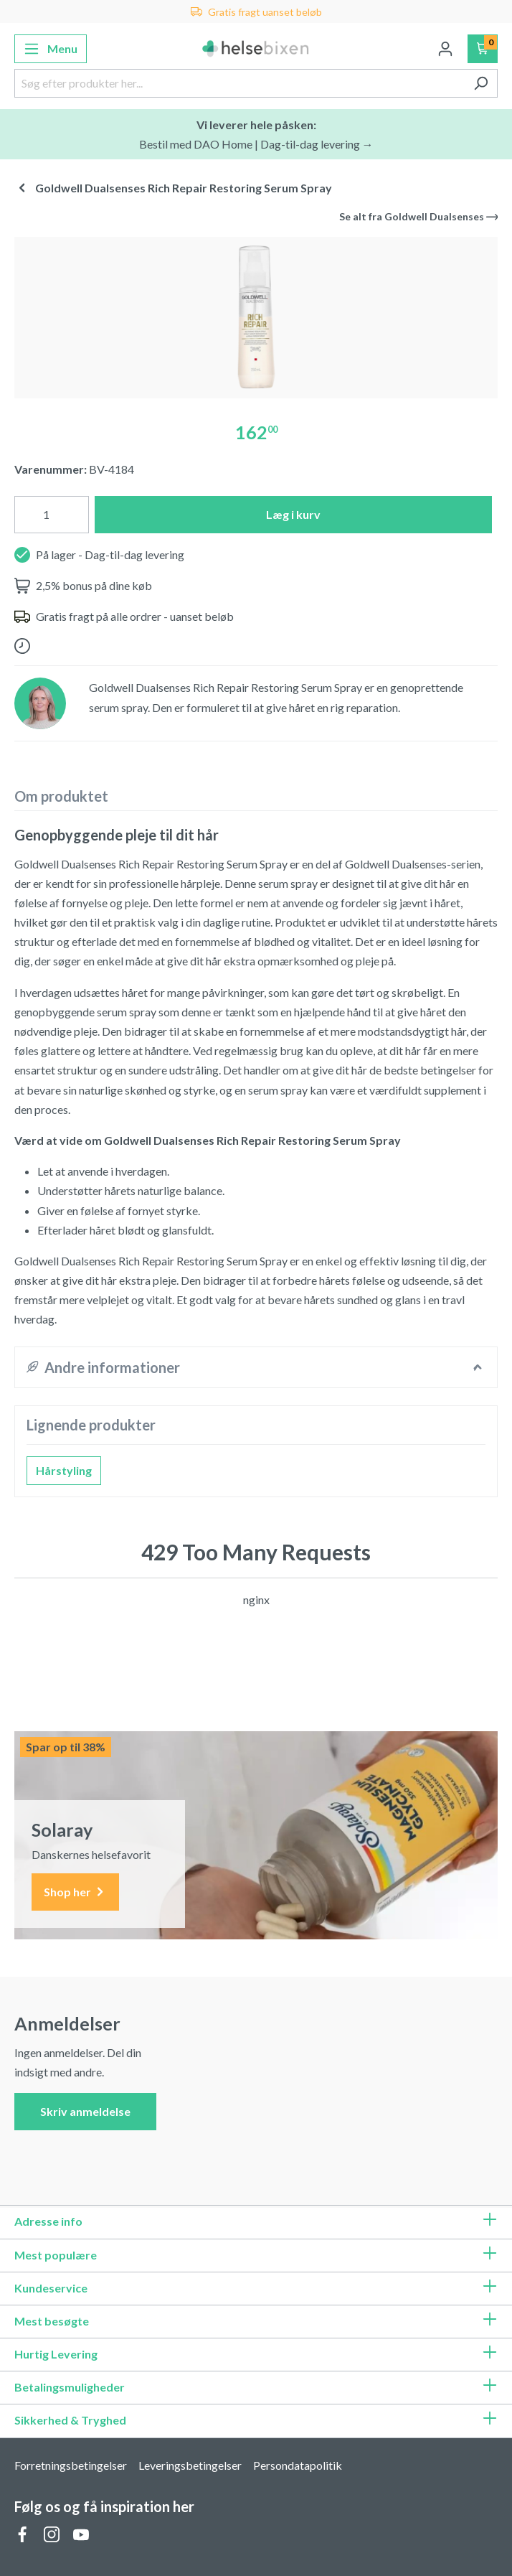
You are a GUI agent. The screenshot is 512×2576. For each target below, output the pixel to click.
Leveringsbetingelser (190, 2465)
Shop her (75, 1892)
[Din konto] (445, 48)
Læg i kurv (293, 514)
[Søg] (481, 83)
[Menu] (50, 48)
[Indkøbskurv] (483, 48)
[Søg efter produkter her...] (239, 83)
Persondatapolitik (297, 2465)
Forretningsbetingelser (70, 2465)
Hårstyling (64, 1470)
